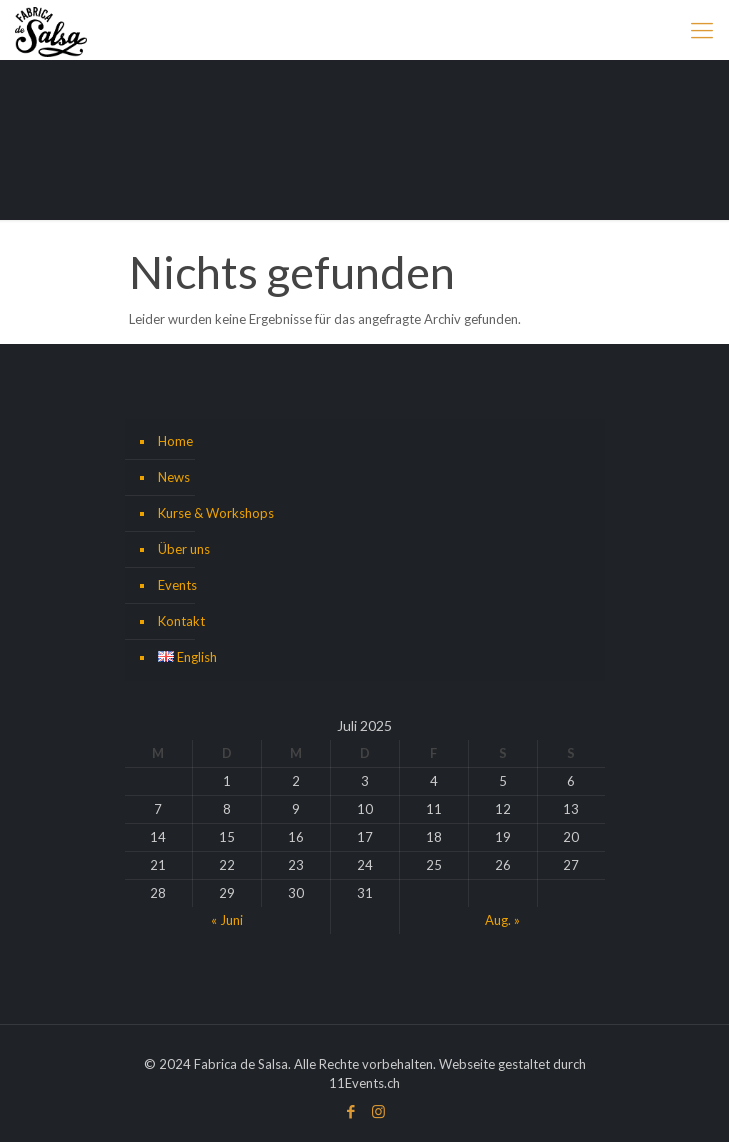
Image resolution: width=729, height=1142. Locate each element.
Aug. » (502, 920)
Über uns (184, 549)
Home (175, 441)
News (174, 477)
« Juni (227, 920)
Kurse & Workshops (216, 513)
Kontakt (181, 621)
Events (177, 585)
